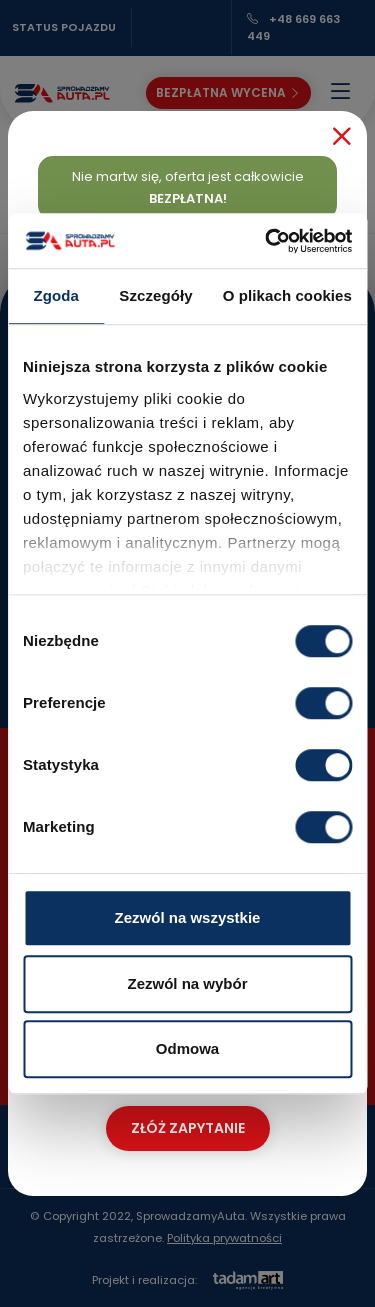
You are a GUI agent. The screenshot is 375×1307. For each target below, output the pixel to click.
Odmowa (187, 1048)
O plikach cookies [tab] (287, 295)
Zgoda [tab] (56, 295)
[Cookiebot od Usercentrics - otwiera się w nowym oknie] (267, 241)
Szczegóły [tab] (155, 295)
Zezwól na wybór (187, 983)
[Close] (342, 136)
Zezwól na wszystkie (188, 917)
